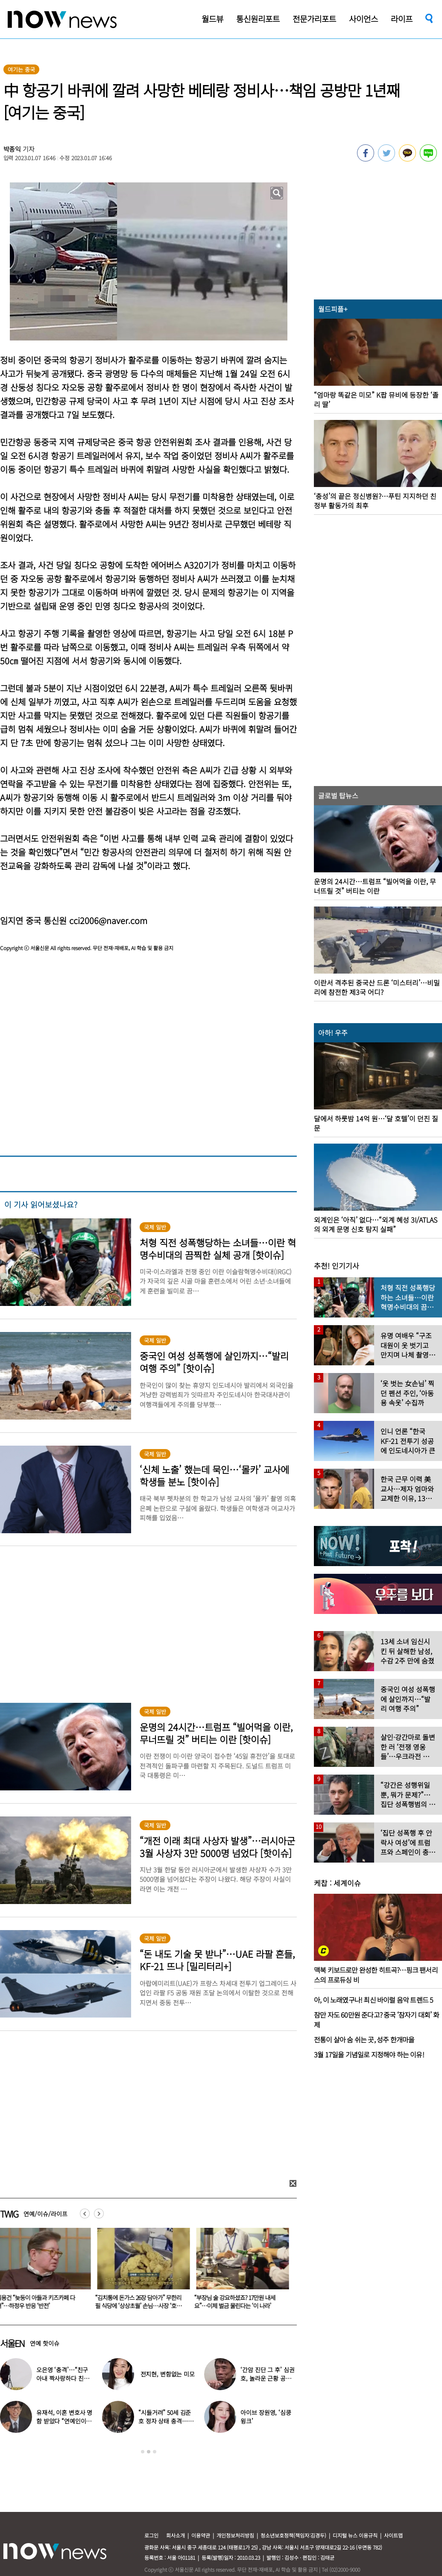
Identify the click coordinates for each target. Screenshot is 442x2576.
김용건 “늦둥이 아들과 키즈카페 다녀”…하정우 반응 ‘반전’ (136, 2301)
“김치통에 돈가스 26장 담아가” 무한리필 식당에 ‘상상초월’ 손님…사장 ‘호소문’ (239, 2305)
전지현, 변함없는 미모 (168, 2374)
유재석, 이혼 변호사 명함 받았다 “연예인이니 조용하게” (64, 2421)
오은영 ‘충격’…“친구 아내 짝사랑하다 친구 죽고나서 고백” (62, 2378)
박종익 (12, 148)
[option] (142, 2271)
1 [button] (142, 2451)
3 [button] (154, 2451)
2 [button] (148, 2451)
